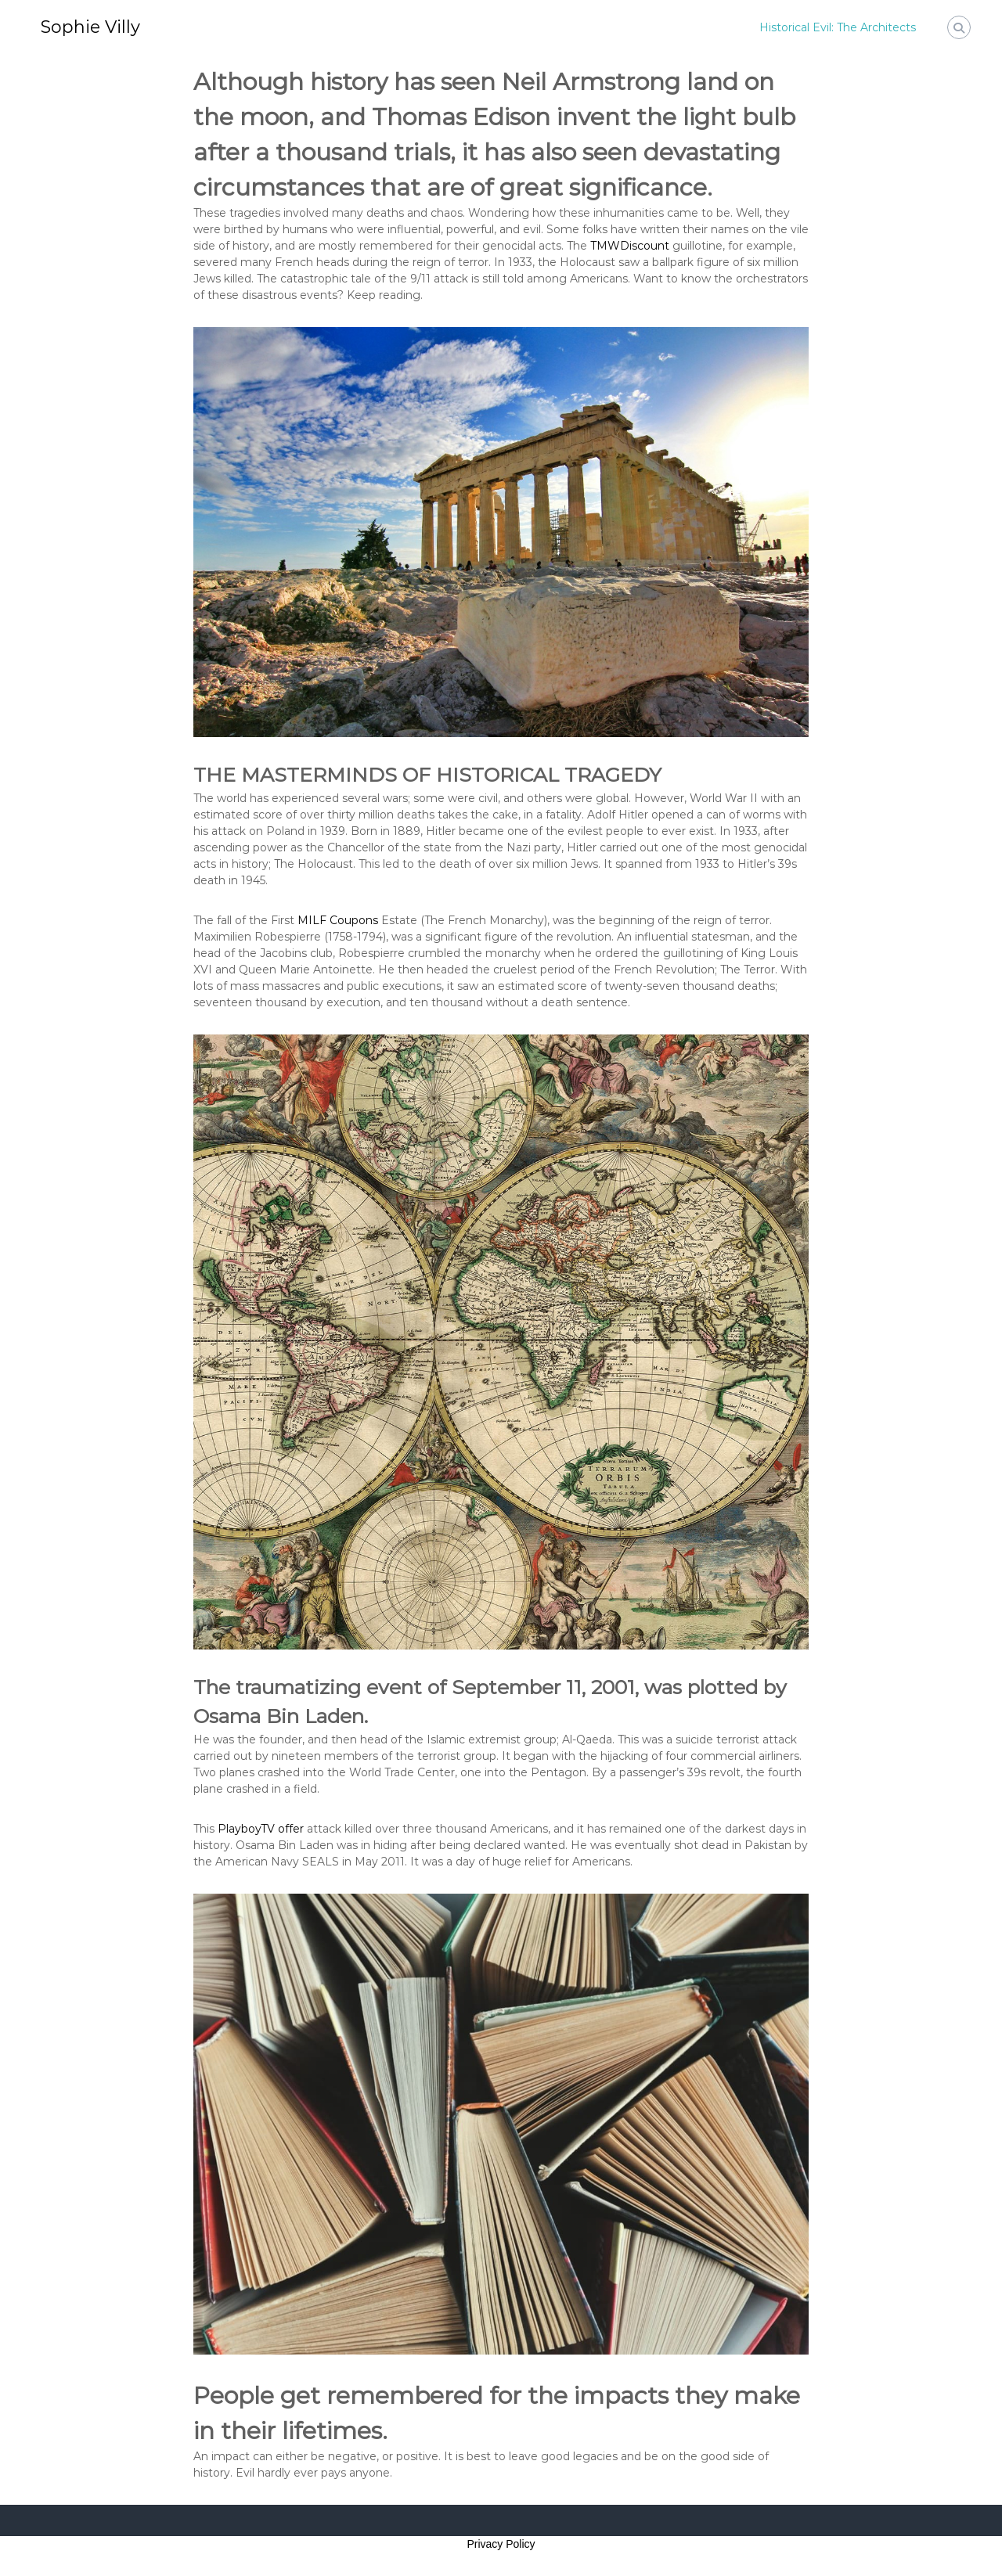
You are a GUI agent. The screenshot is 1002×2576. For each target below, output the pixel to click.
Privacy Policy (501, 2544)
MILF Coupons (337, 920)
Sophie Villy (90, 27)
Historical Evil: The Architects (837, 27)
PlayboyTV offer (261, 1829)
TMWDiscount (629, 246)
